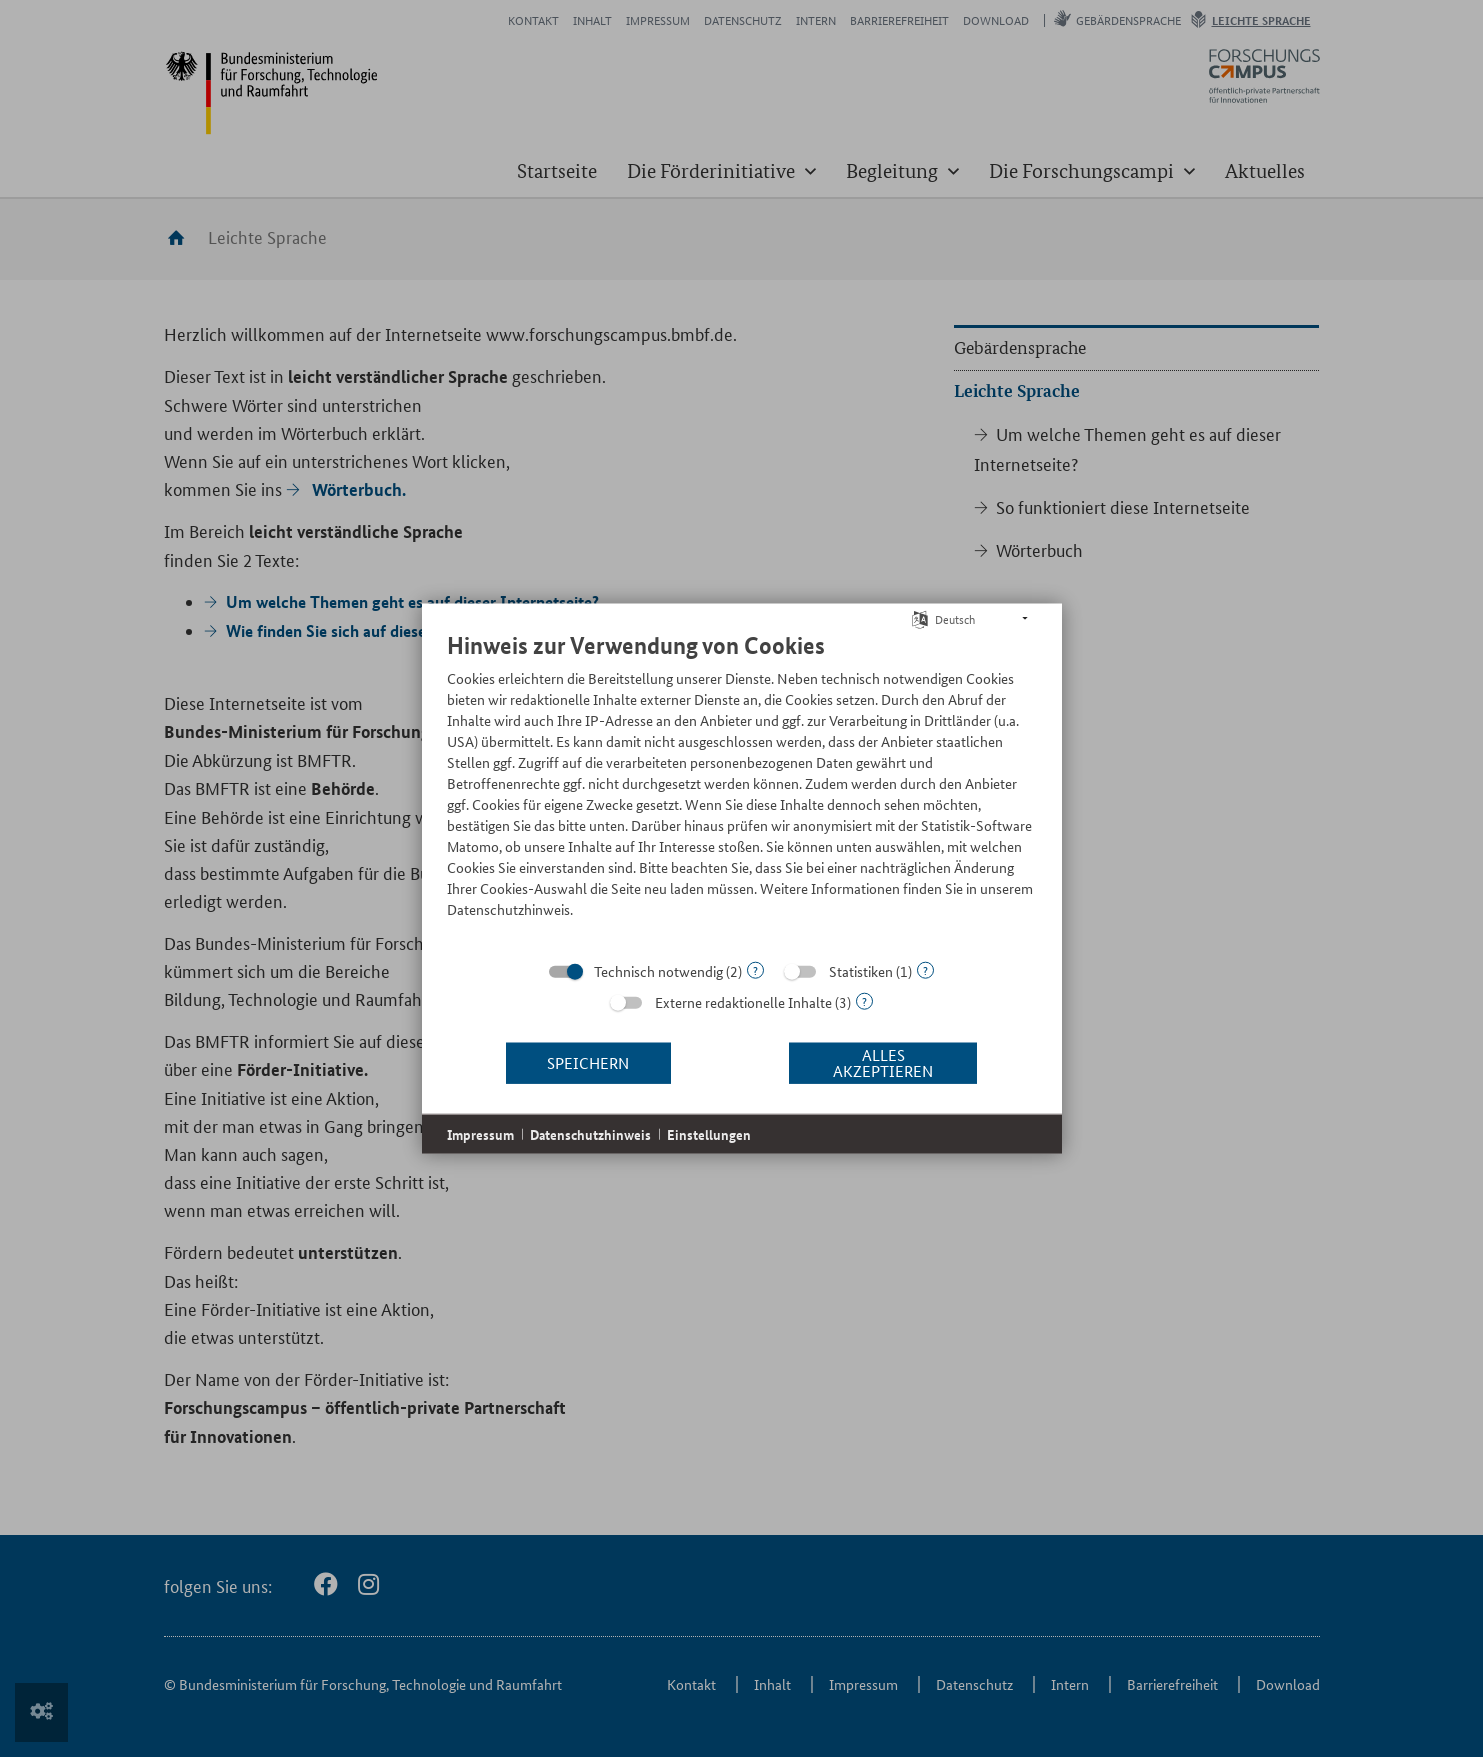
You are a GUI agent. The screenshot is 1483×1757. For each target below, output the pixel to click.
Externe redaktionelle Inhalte (743, 1001)
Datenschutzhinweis (590, 1133)
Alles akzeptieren (883, 1062)
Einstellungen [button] (709, 1133)
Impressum (480, 1133)
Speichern (588, 1062)
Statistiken (861, 970)
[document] (742, 789)
